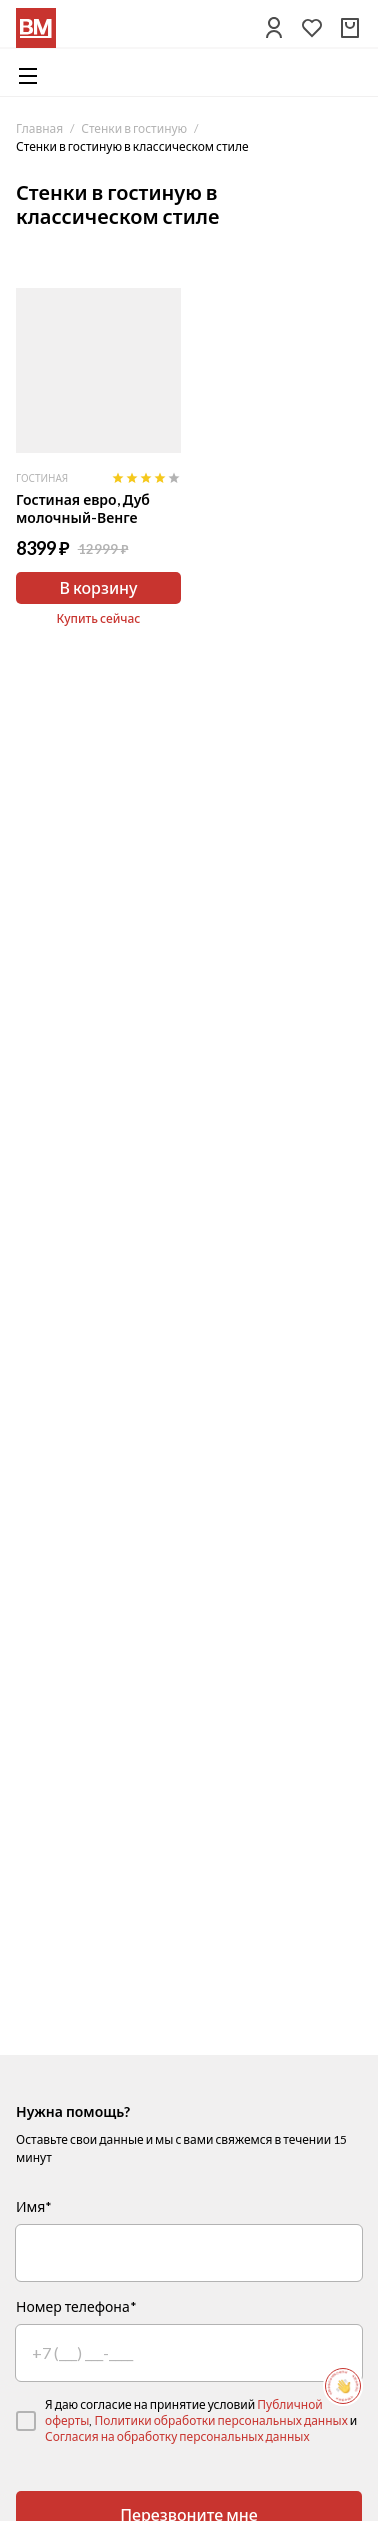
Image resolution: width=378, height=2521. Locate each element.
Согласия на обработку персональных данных (177, 2436)
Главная (39, 128)
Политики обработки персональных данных (220, 2420)
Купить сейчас (99, 618)
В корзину (98, 587)
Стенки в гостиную (134, 128)
